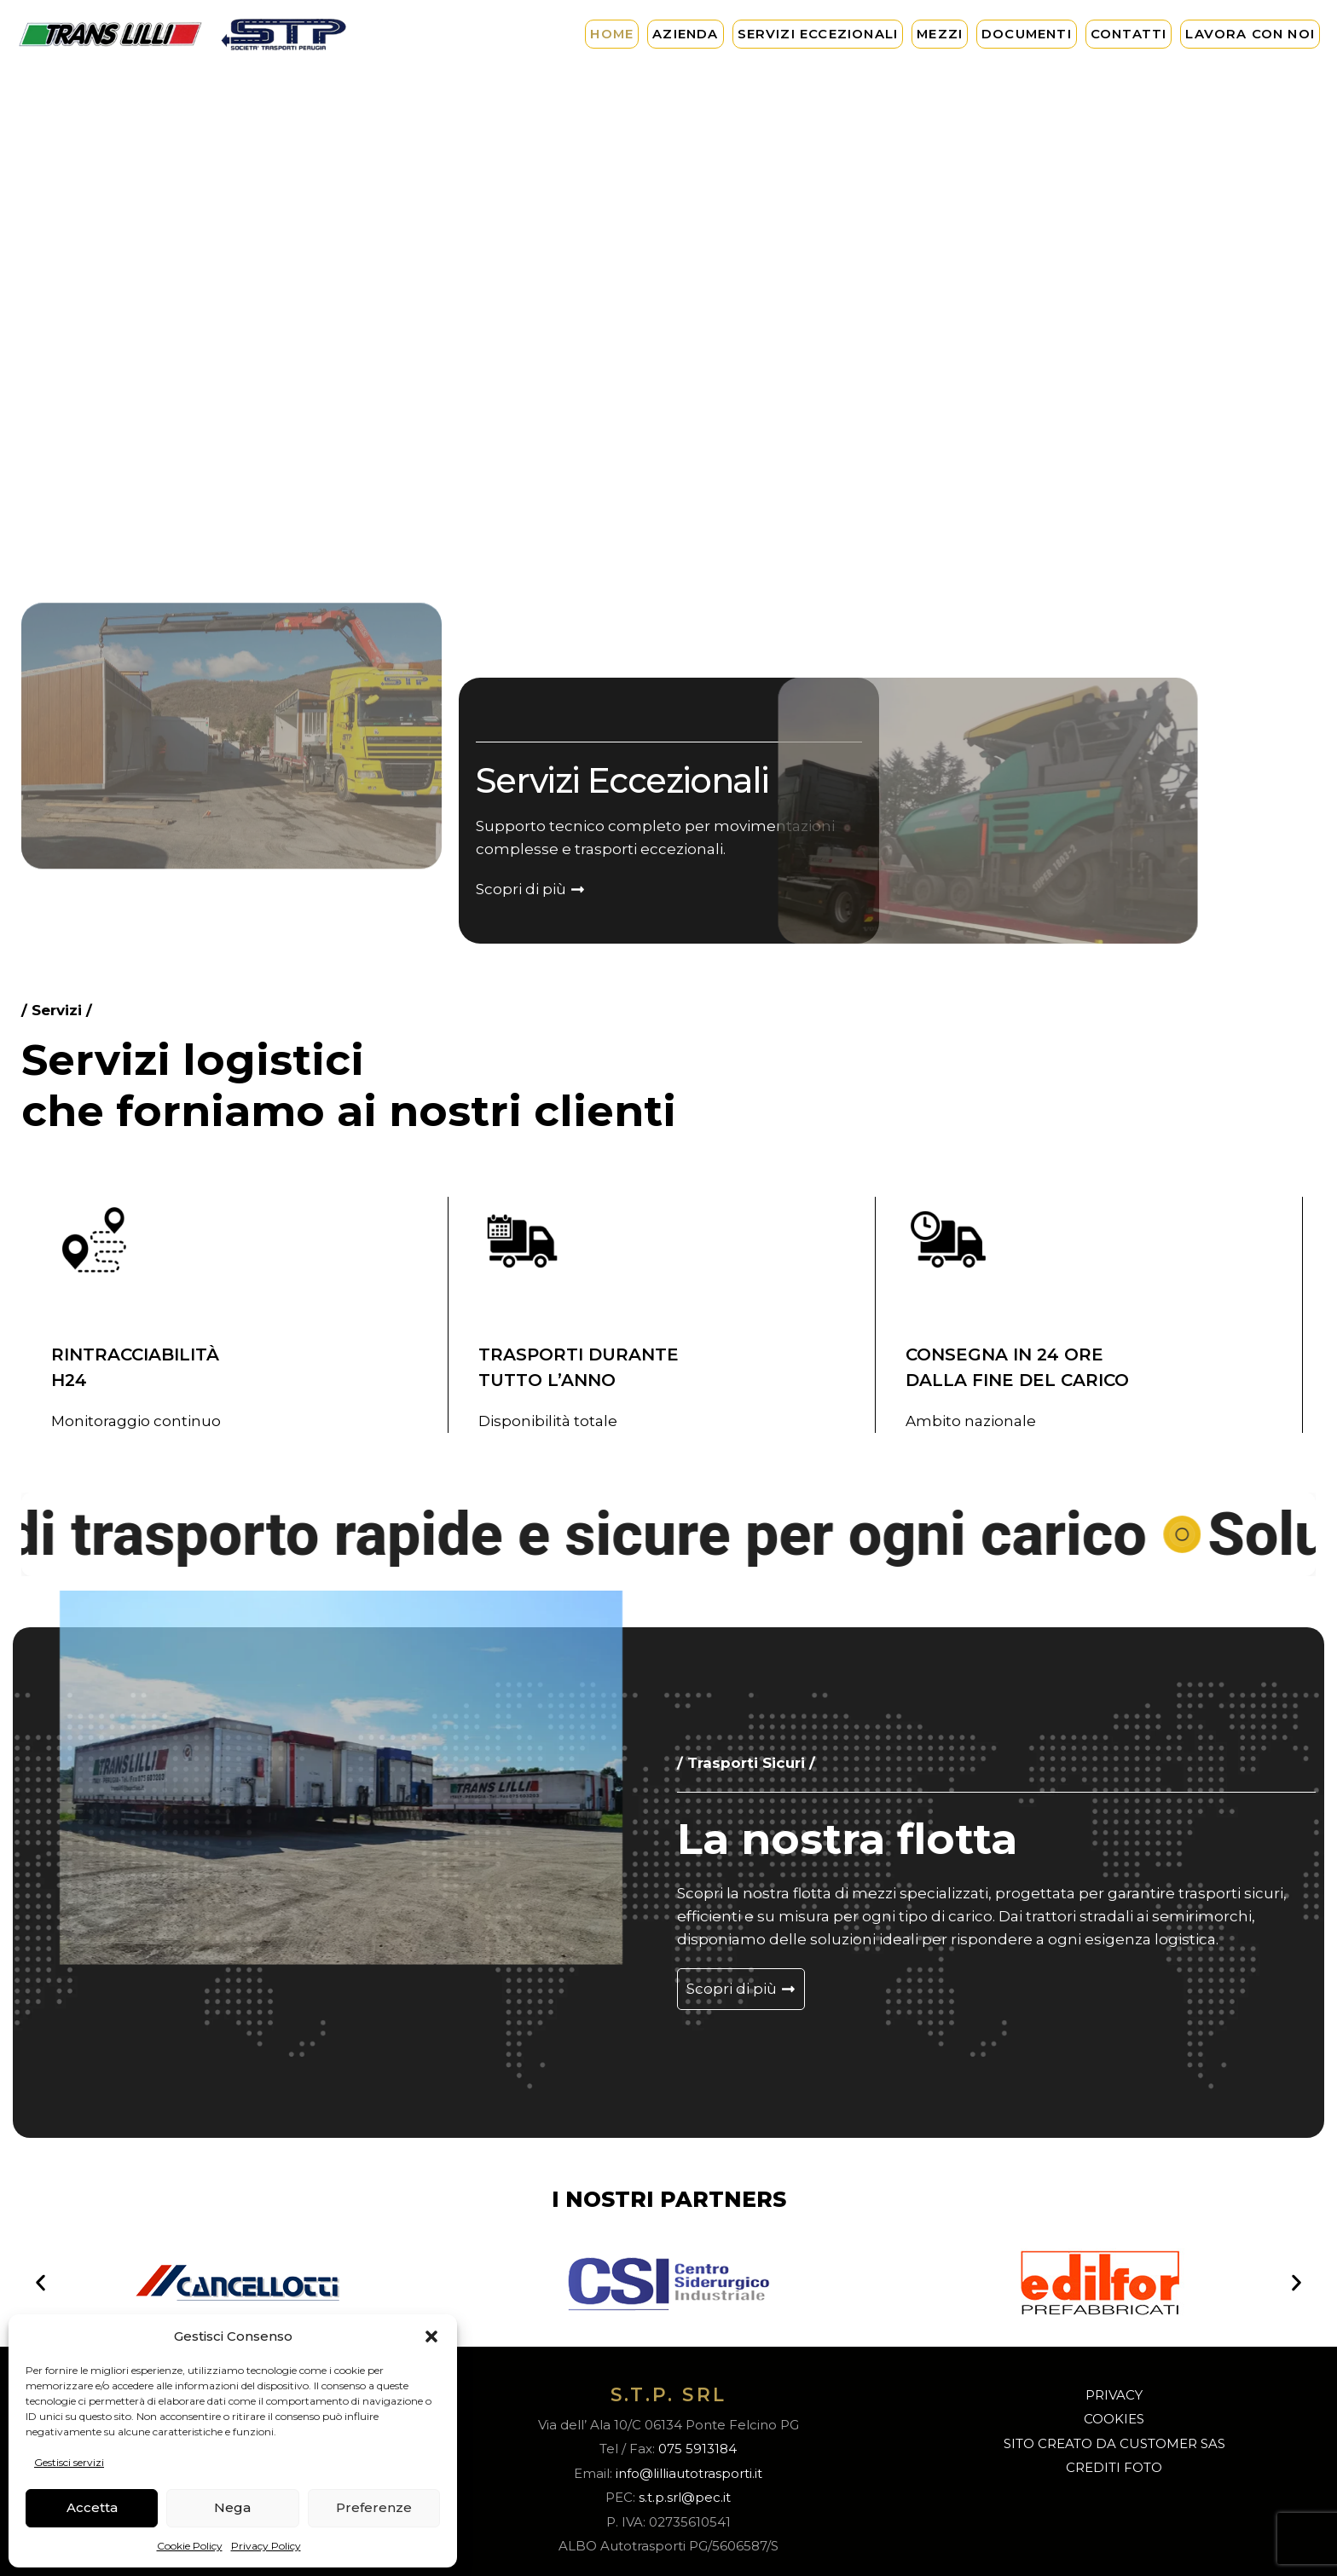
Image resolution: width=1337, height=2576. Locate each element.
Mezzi (940, 34)
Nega (232, 2507)
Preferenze (374, 2507)
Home (612, 34)
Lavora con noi (1250, 34)
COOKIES (1114, 2419)
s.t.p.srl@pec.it (685, 2497)
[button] (431, 2336)
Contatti (1129, 34)
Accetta (92, 2507)
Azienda (685, 34)
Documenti (1026, 34)
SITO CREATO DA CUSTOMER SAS (1114, 2443)
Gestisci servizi (69, 2462)
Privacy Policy (266, 2545)
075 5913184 (697, 2448)
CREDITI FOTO (1114, 2467)
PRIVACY (1114, 2395)
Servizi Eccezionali (818, 34)
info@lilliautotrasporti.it (689, 2473)
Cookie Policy (190, 2545)
